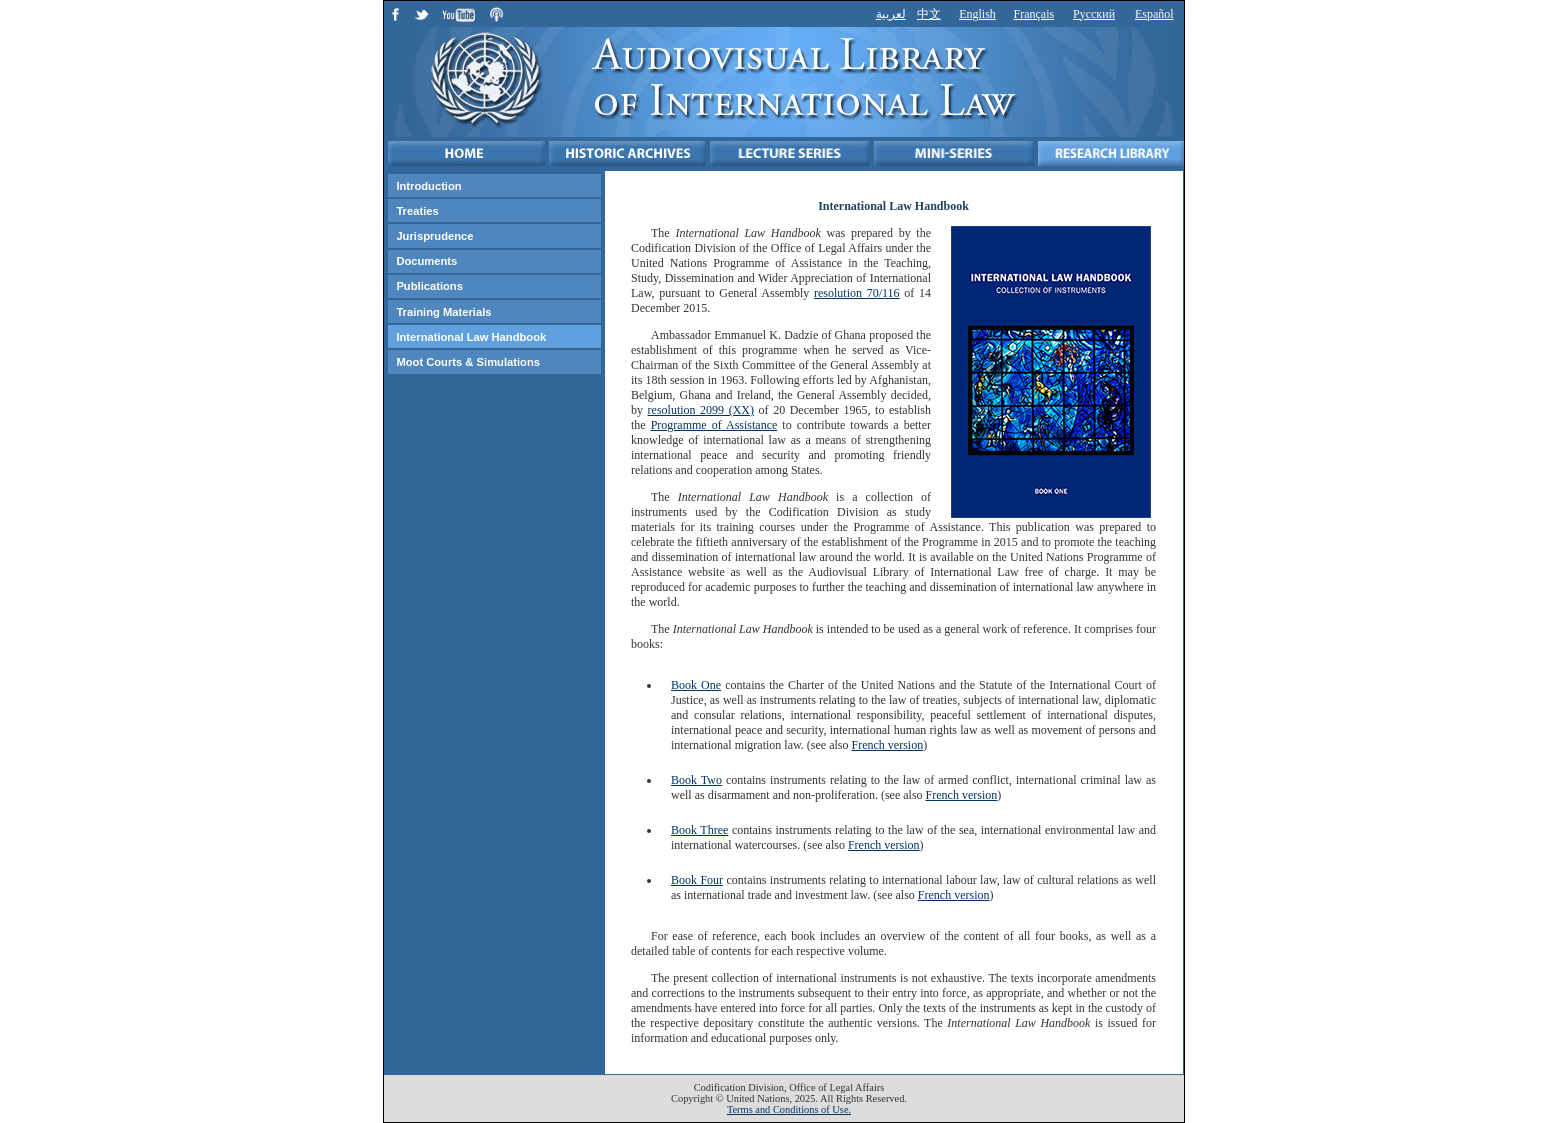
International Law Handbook (471, 337)
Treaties (417, 211)
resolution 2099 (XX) (701, 410)
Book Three (699, 830)
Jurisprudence (434, 236)
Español (1154, 14)
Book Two (696, 780)
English (977, 14)
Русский (1094, 14)
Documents (426, 261)
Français (1034, 14)
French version (888, 745)
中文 (929, 14)
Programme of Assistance (714, 425)
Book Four (697, 880)
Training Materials (443, 312)
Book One (696, 685)
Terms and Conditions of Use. (789, 1109)
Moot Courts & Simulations (468, 362)
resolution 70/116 (857, 293)
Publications (429, 286)
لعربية (891, 14)
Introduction (428, 186)
